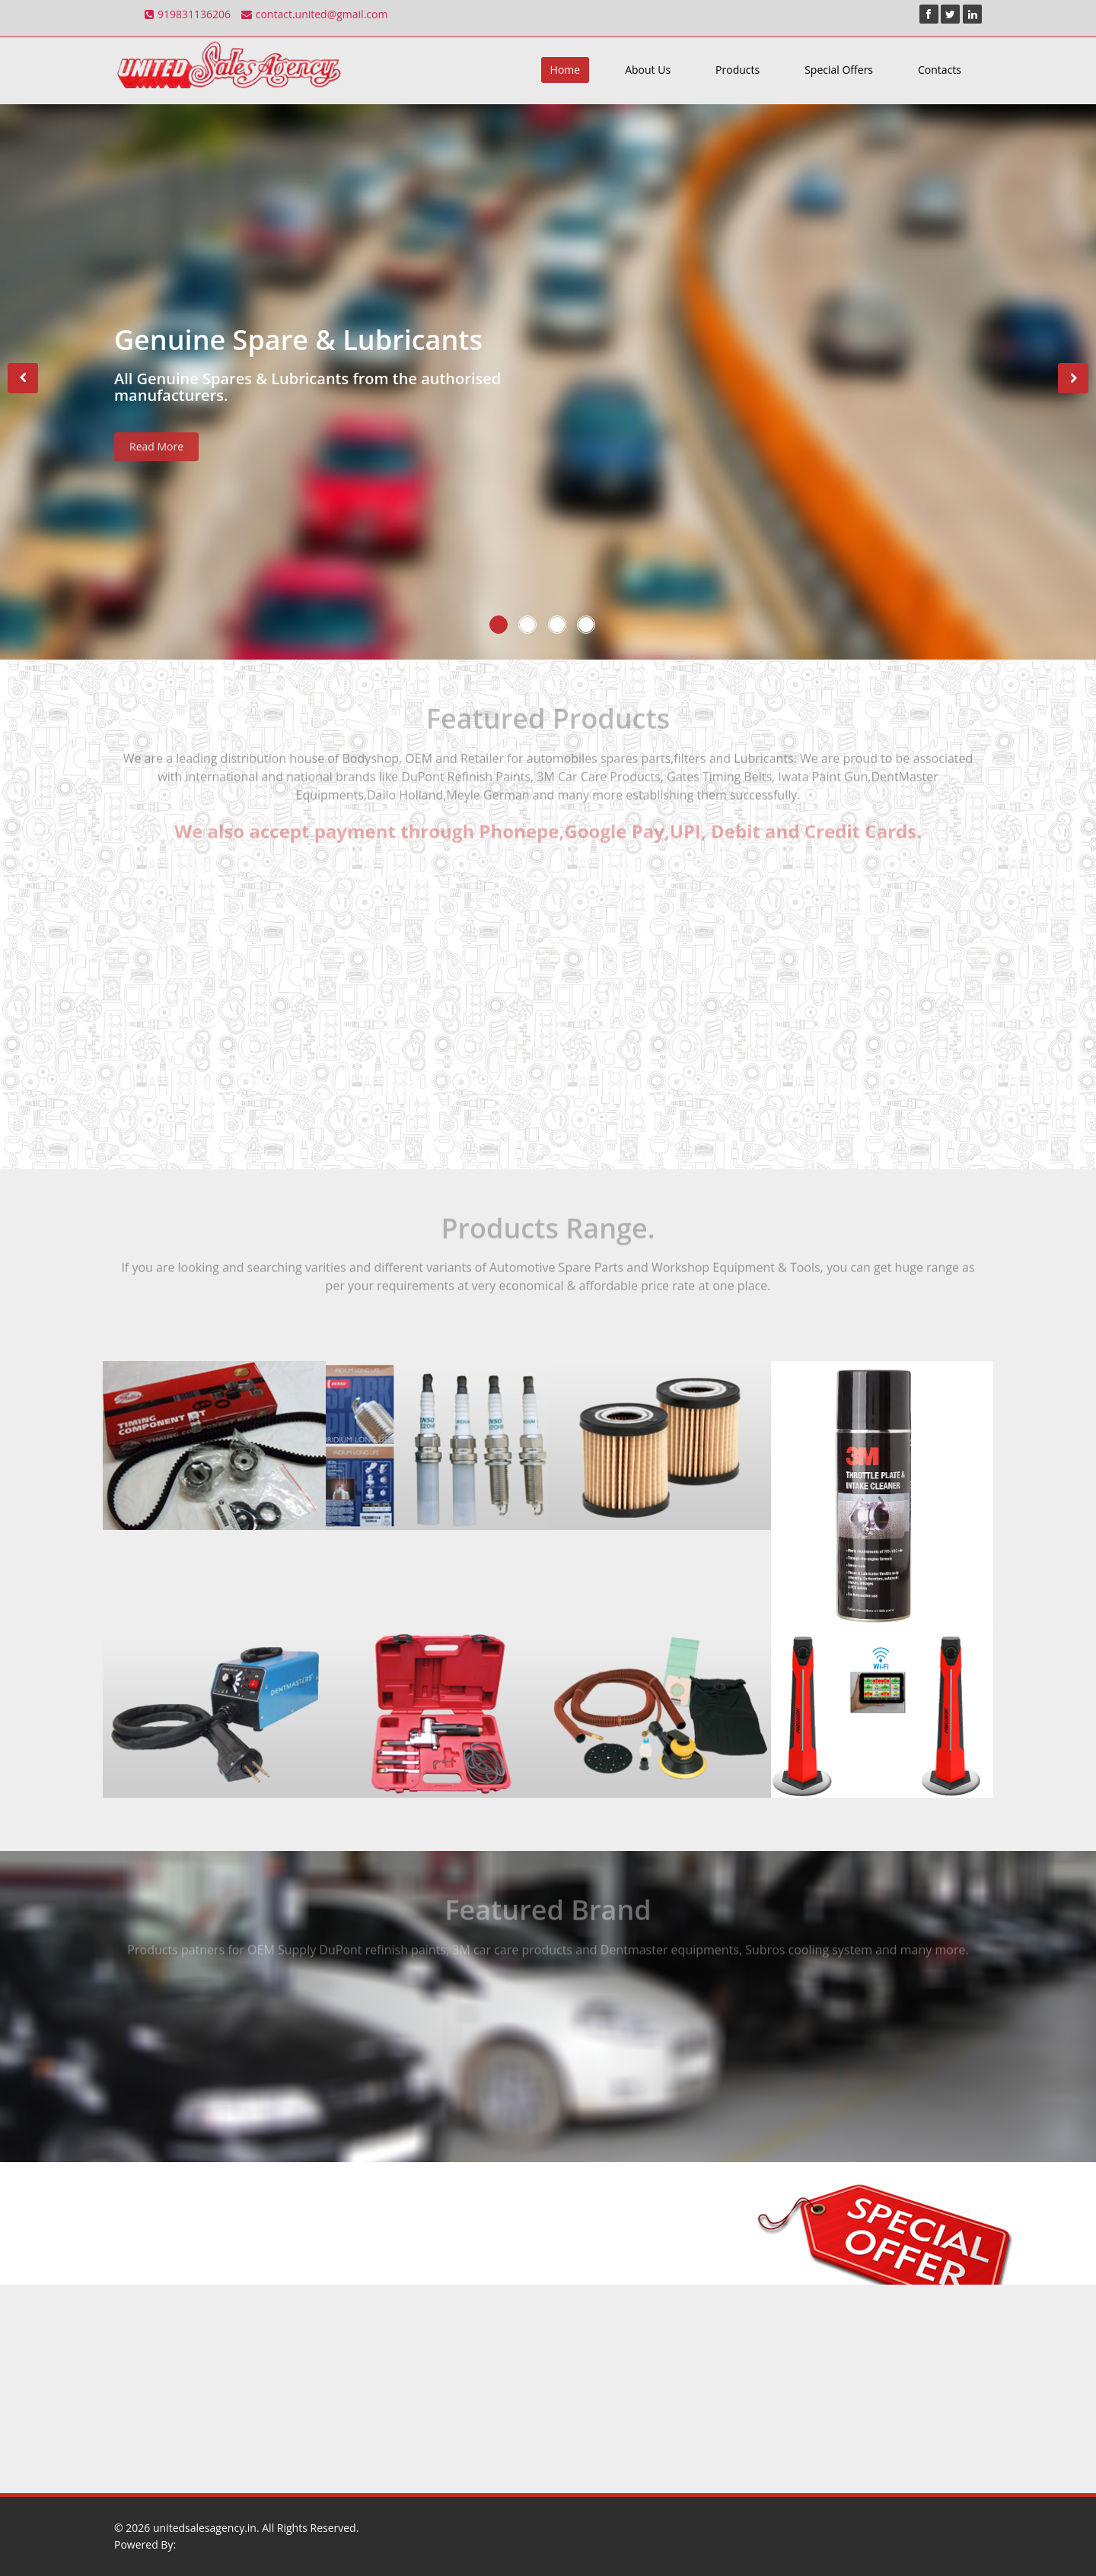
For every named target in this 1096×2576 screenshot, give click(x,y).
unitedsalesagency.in (204, 2527)
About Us (648, 69)
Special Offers (838, 69)
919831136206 (188, 14)
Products (737, 69)
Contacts (939, 69)
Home (565, 69)
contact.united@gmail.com (314, 14)
